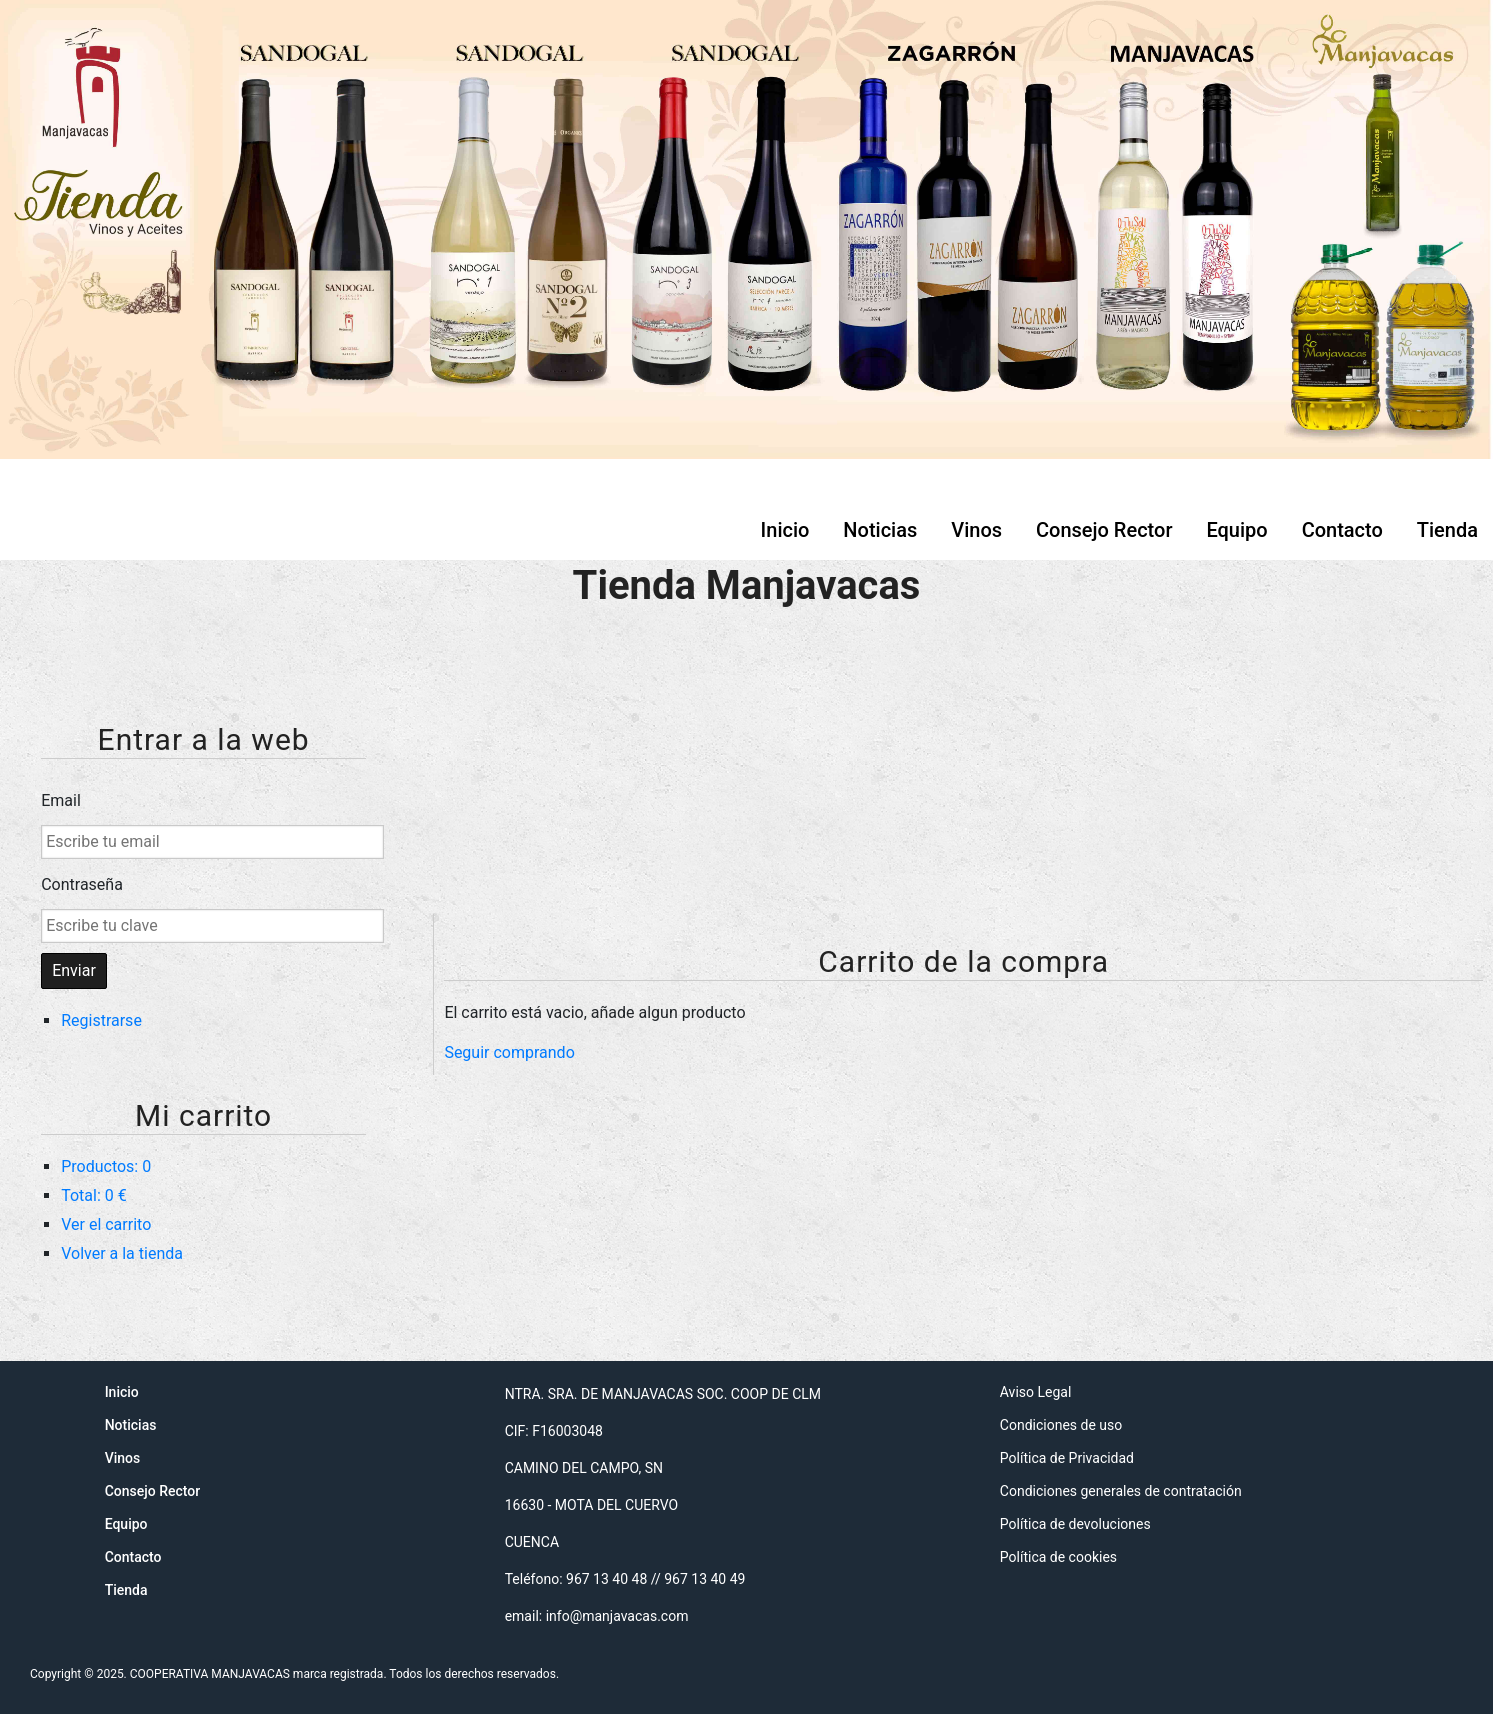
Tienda (1447, 530)
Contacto (1342, 530)
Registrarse (101, 1020)
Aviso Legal (1036, 1392)
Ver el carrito (106, 1224)
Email (61, 800)
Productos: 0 (106, 1166)
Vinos (976, 530)
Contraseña (82, 884)
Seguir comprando (509, 1052)
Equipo (1236, 530)
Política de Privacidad (1067, 1458)
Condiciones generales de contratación (1121, 1491)
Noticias (880, 530)
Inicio (785, 530)
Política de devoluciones (1075, 1524)
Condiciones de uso (1061, 1425)
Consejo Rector (1104, 530)
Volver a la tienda (122, 1253)
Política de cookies (1058, 1557)
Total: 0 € (94, 1195)
